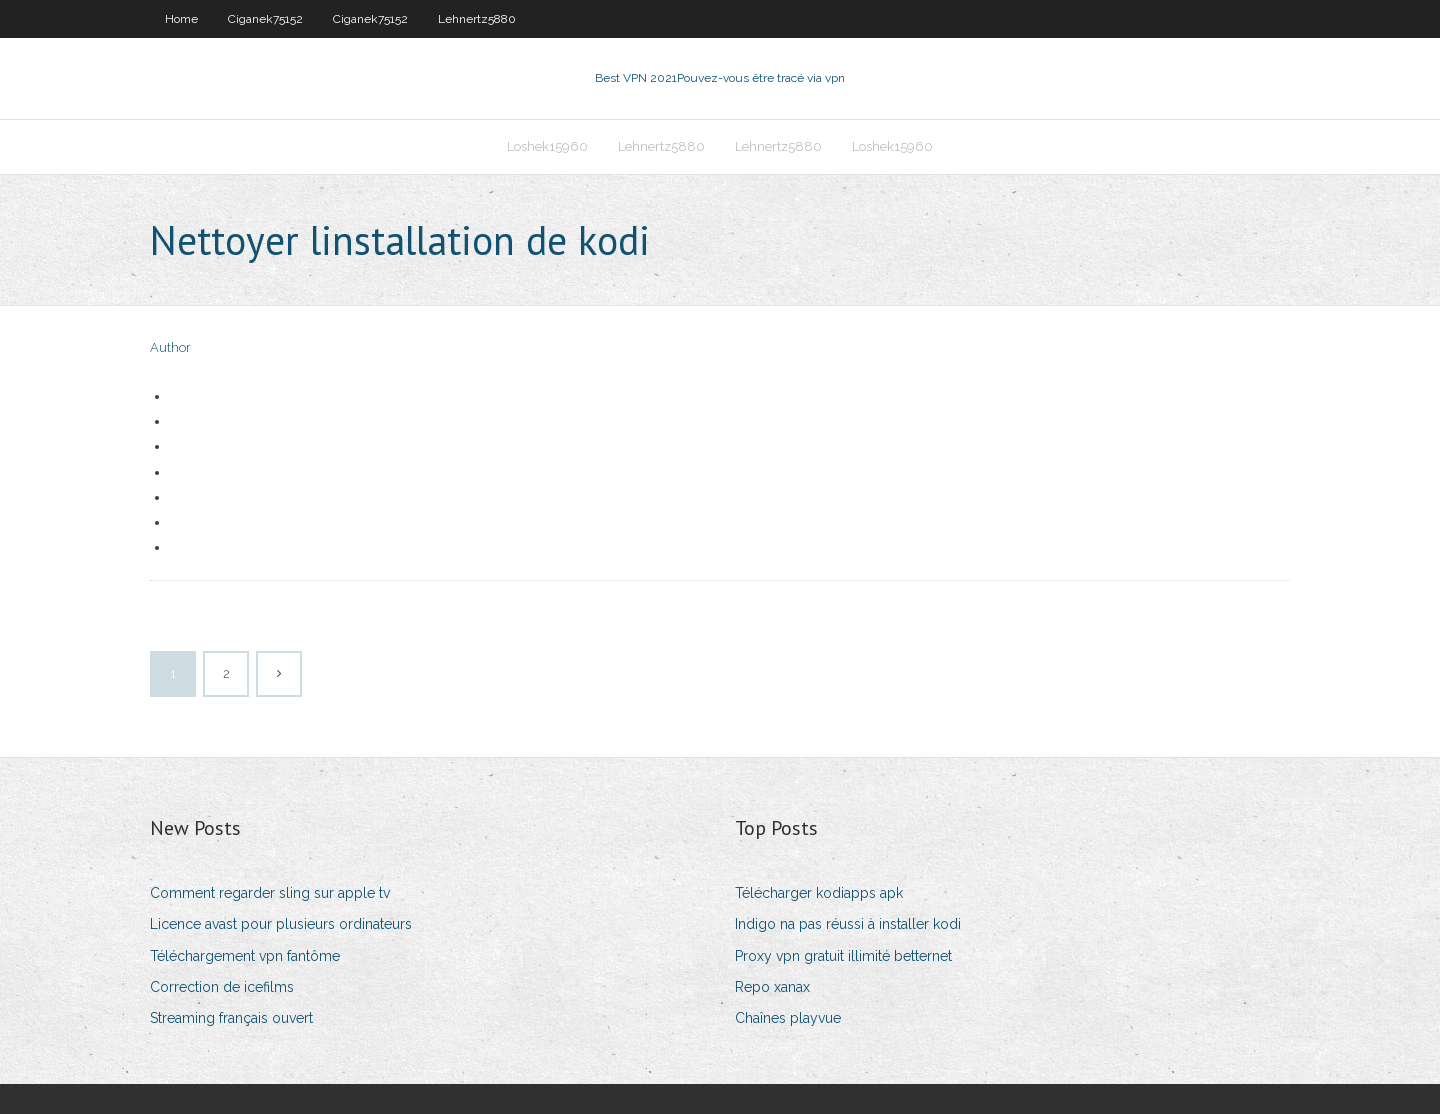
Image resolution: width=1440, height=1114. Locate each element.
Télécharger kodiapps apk (819, 893)
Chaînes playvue (788, 1018)
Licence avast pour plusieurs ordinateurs (281, 924)
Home (181, 19)
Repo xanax (772, 987)
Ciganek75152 (265, 19)
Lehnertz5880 (477, 19)
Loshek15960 (547, 146)
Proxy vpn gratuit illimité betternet (843, 956)
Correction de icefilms (222, 987)
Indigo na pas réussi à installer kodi (848, 924)
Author (170, 347)
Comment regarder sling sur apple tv (270, 893)
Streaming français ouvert (231, 1018)
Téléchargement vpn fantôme (245, 956)
